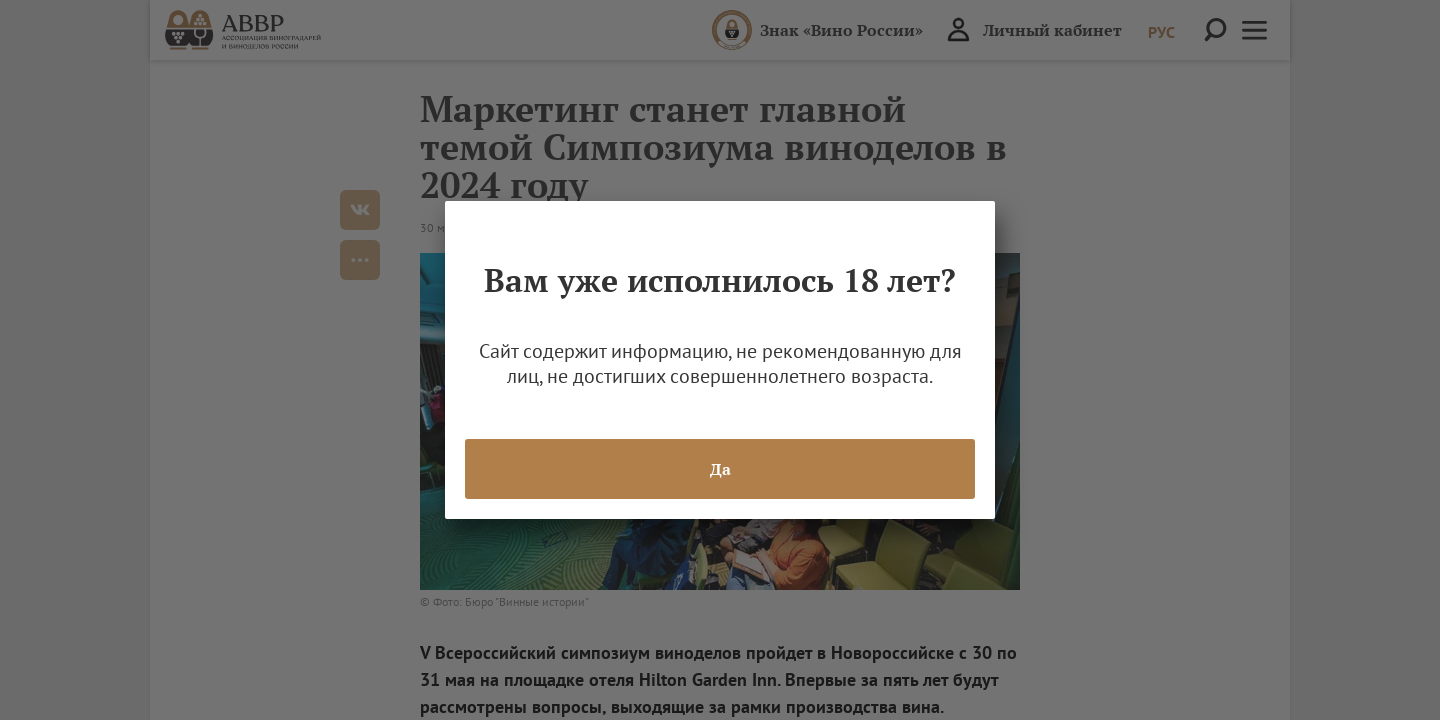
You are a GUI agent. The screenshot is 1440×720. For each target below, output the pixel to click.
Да (720, 469)
